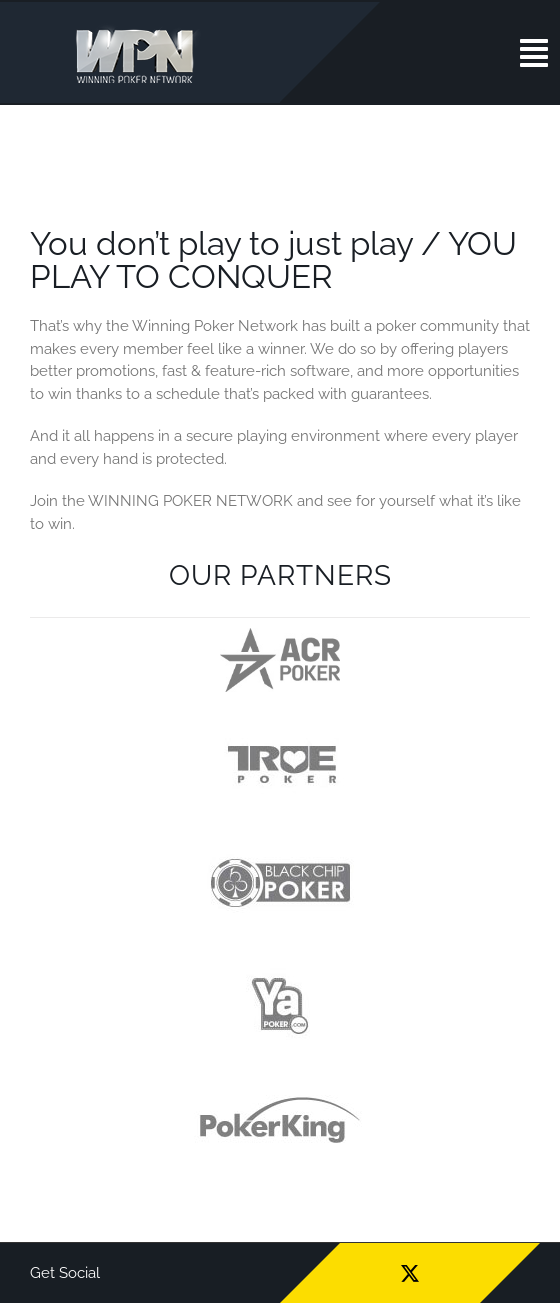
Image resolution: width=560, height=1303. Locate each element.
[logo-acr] (280, 635)
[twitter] (410, 1273)
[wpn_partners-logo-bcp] (280, 848)
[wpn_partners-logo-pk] (280, 1086)
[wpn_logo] (139, 29)
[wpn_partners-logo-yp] (280, 967)
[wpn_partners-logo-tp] (280, 729)
